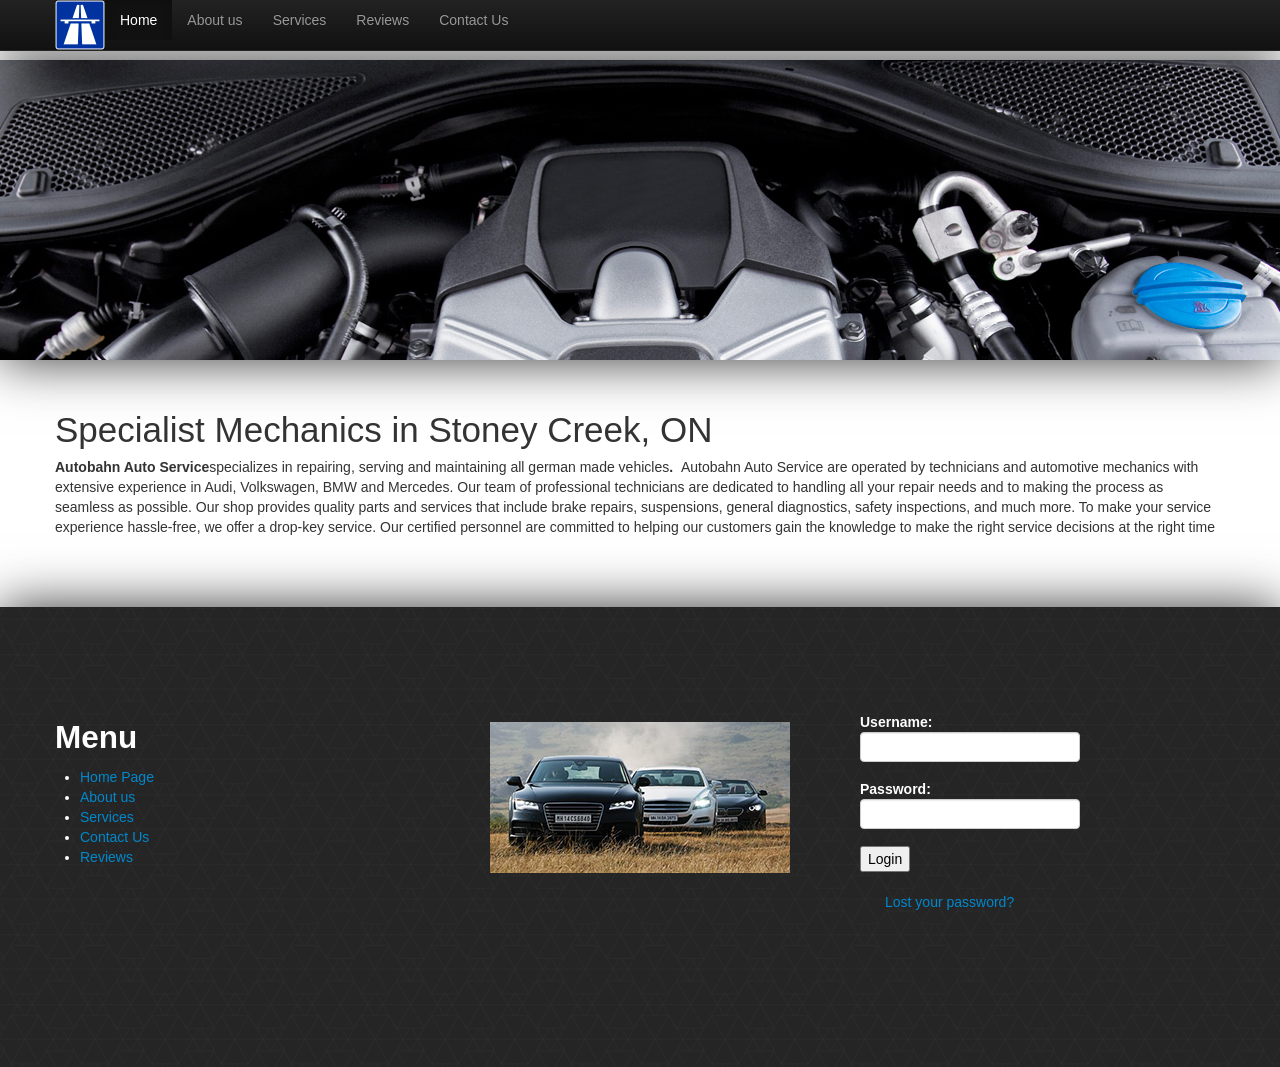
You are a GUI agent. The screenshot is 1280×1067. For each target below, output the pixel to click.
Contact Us (473, 20)
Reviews (382, 20)
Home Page (117, 777)
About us (214, 20)
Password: (895, 789)
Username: (896, 722)
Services (300, 20)
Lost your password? (949, 902)
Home (138, 20)
